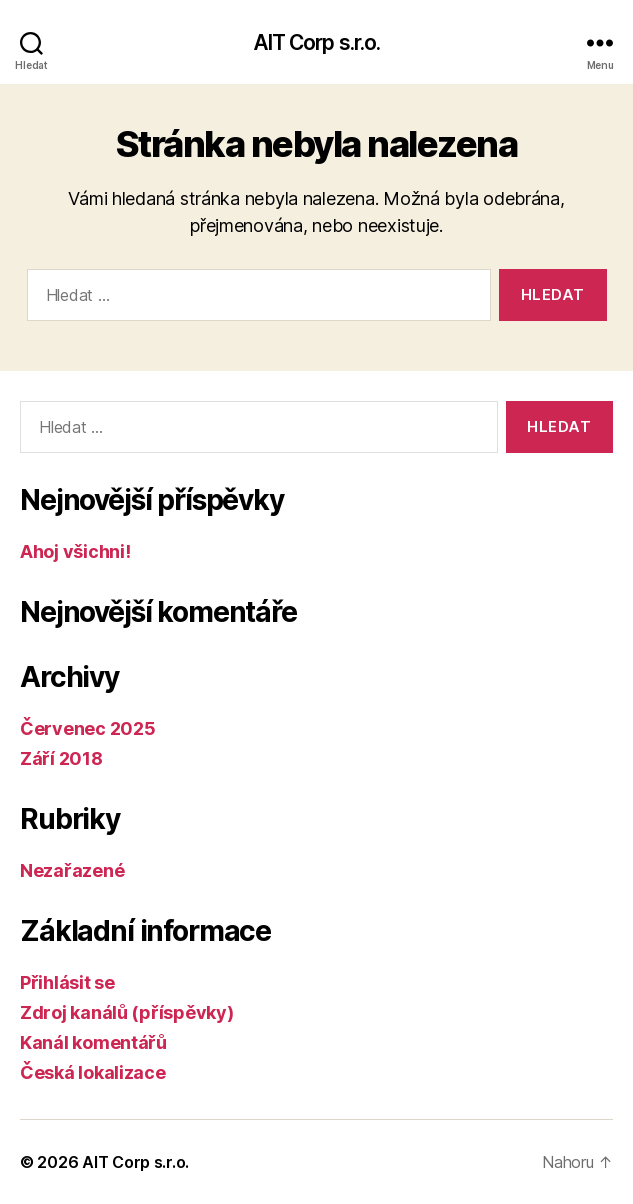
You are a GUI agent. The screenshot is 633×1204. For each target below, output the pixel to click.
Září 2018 (61, 758)
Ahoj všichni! (75, 551)
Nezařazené (72, 870)
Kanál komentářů (93, 1042)
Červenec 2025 (88, 728)
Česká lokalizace (93, 1072)
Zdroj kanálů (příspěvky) (127, 1012)
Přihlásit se (67, 982)
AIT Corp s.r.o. (317, 42)
